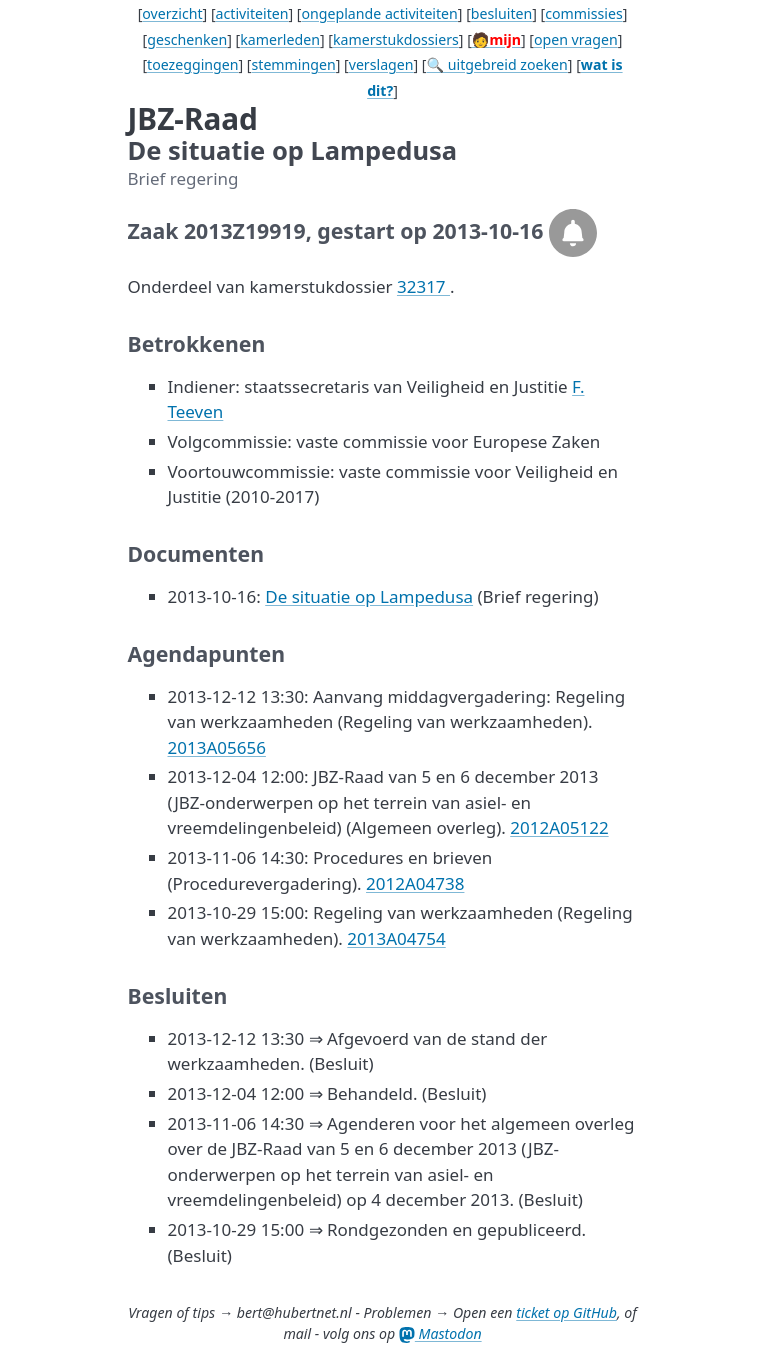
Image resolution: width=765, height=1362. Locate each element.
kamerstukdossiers (396, 39)
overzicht (172, 13)
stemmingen (293, 64)
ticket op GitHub (566, 1312)
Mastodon (440, 1333)
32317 (423, 286)
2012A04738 (415, 883)
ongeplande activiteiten (380, 13)
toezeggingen (192, 64)
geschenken (187, 39)
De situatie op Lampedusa (369, 596)
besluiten (501, 13)
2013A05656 (217, 747)
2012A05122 (559, 827)
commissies (583, 13)
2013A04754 (396, 938)
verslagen (381, 64)
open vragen (576, 39)
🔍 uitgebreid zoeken (497, 64)
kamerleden (280, 39)
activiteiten (252, 13)
